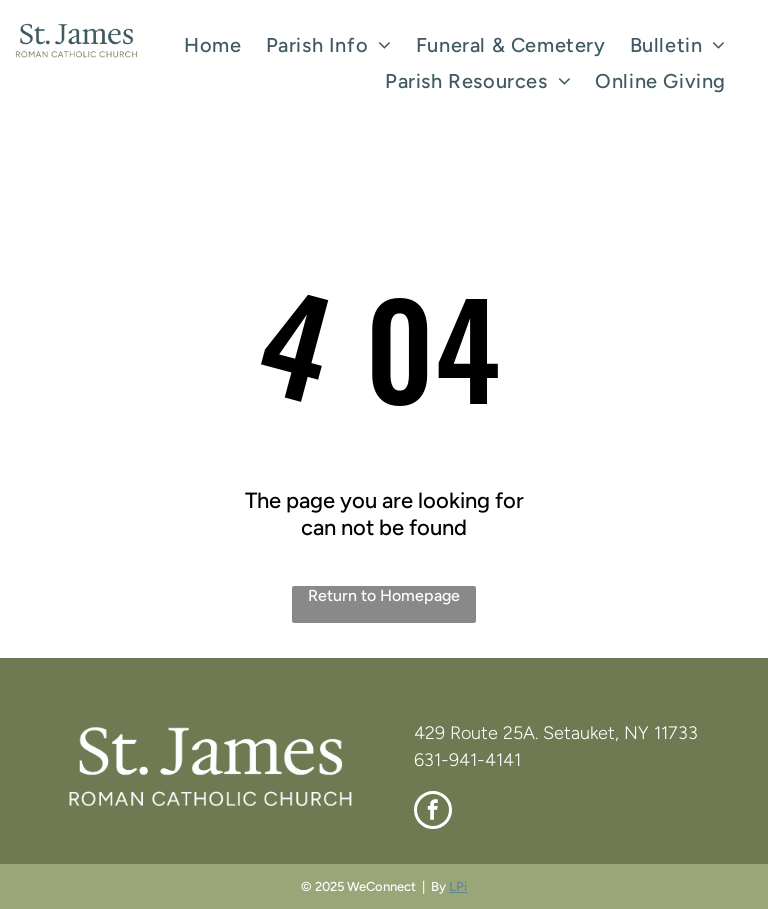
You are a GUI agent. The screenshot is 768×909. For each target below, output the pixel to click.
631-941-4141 (467, 760)
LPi (458, 886)
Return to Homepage (384, 595)
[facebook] (433, 812)
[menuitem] (212, 45)
